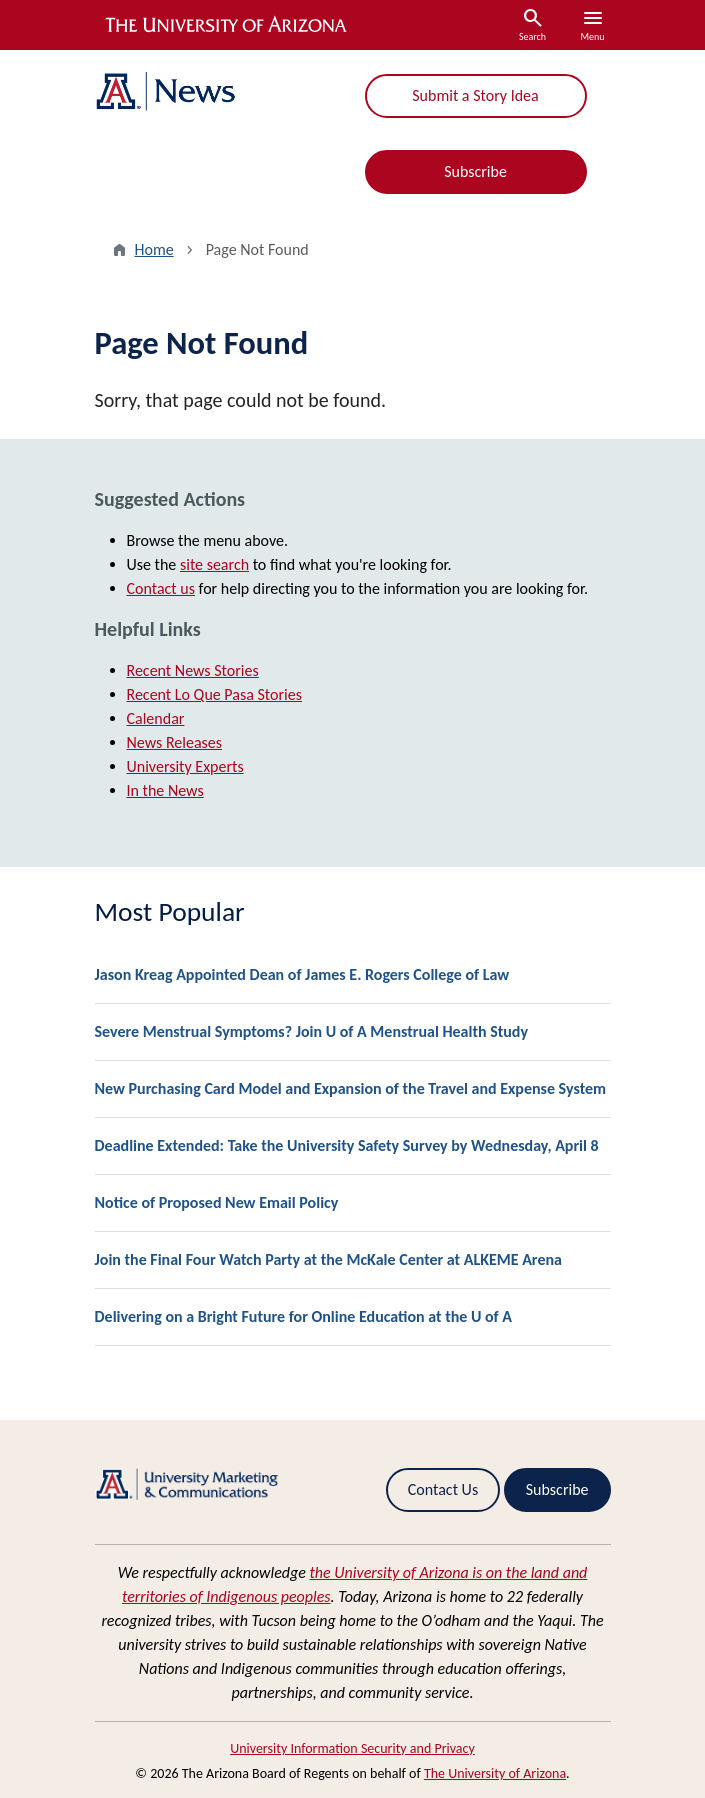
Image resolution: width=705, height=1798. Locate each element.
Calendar (156, 718)
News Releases (175, 742)
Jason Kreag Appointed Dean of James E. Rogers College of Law (302, 974)
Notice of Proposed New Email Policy (217, 1202)
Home (154, 249)
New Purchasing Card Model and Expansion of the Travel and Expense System (351, 1088)
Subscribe (475, 171)
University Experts (185, 766)
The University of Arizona (495, 1773)
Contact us (161, 588)
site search (214, 564)
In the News (165, 790)
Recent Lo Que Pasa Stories (214, 694)
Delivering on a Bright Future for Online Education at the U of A (304, 1316)
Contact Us (443, 1489)
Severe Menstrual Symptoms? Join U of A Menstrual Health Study (312, 1031)
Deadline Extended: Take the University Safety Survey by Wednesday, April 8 (347, 1145)
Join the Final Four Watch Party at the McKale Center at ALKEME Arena (328, 1259)
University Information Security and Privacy (352, 1748)
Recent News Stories (193, 670)
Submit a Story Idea (475, 95)
